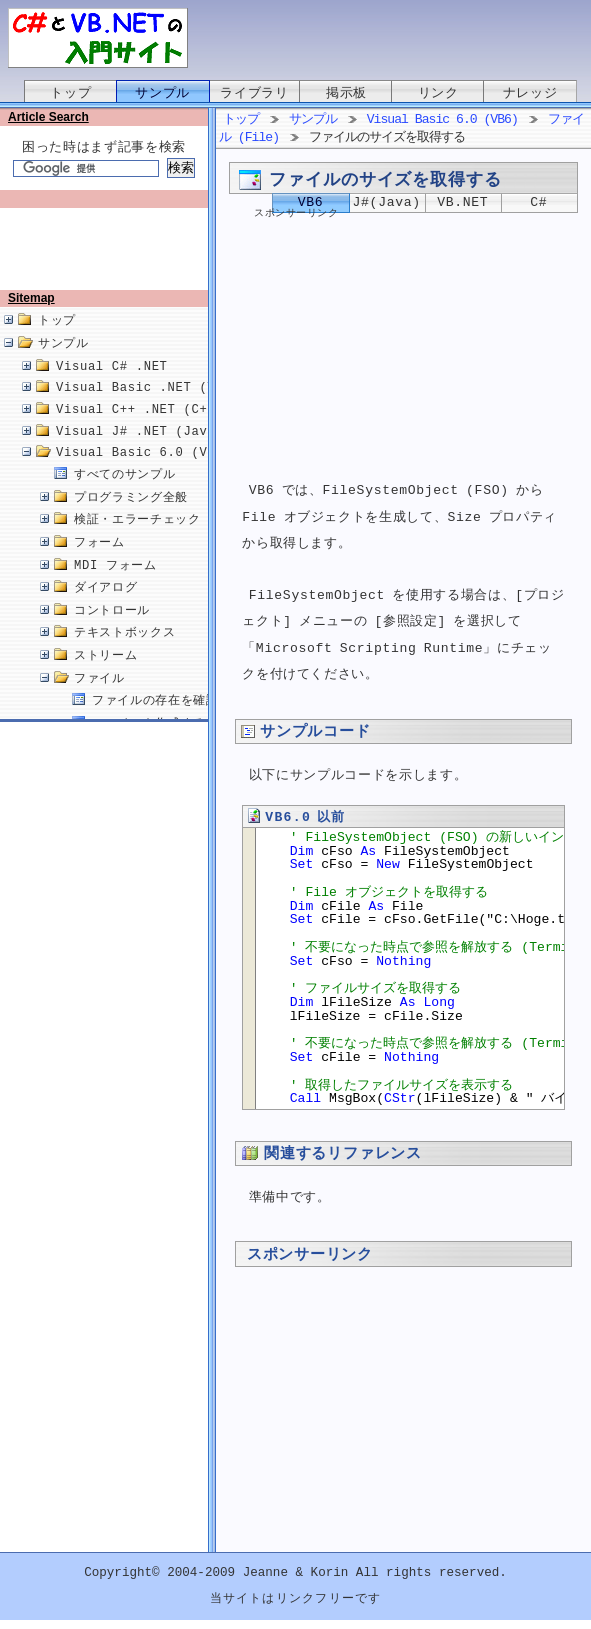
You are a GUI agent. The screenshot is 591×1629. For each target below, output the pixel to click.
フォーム (99, 563)
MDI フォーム (115, 586)
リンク (438, 93)
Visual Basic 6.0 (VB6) (442, 120)
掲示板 (346, 93)
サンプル (162, 93)
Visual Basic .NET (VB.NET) (159, 408)
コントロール (112, 631)
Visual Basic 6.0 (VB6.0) (151, 473)
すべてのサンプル (124, 495)
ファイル (99, 699)
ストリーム (105, 676)
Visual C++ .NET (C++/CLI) (155, 430)
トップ (70, 93)
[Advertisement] (108, 257)
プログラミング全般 (131, 518)
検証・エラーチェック (137, 540)
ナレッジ (530, 93)
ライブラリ (254, 93)
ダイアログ (105, 608)
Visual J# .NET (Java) (139, 452)
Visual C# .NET (112, 387)
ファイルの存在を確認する (168, 721)
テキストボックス (124, 653)
